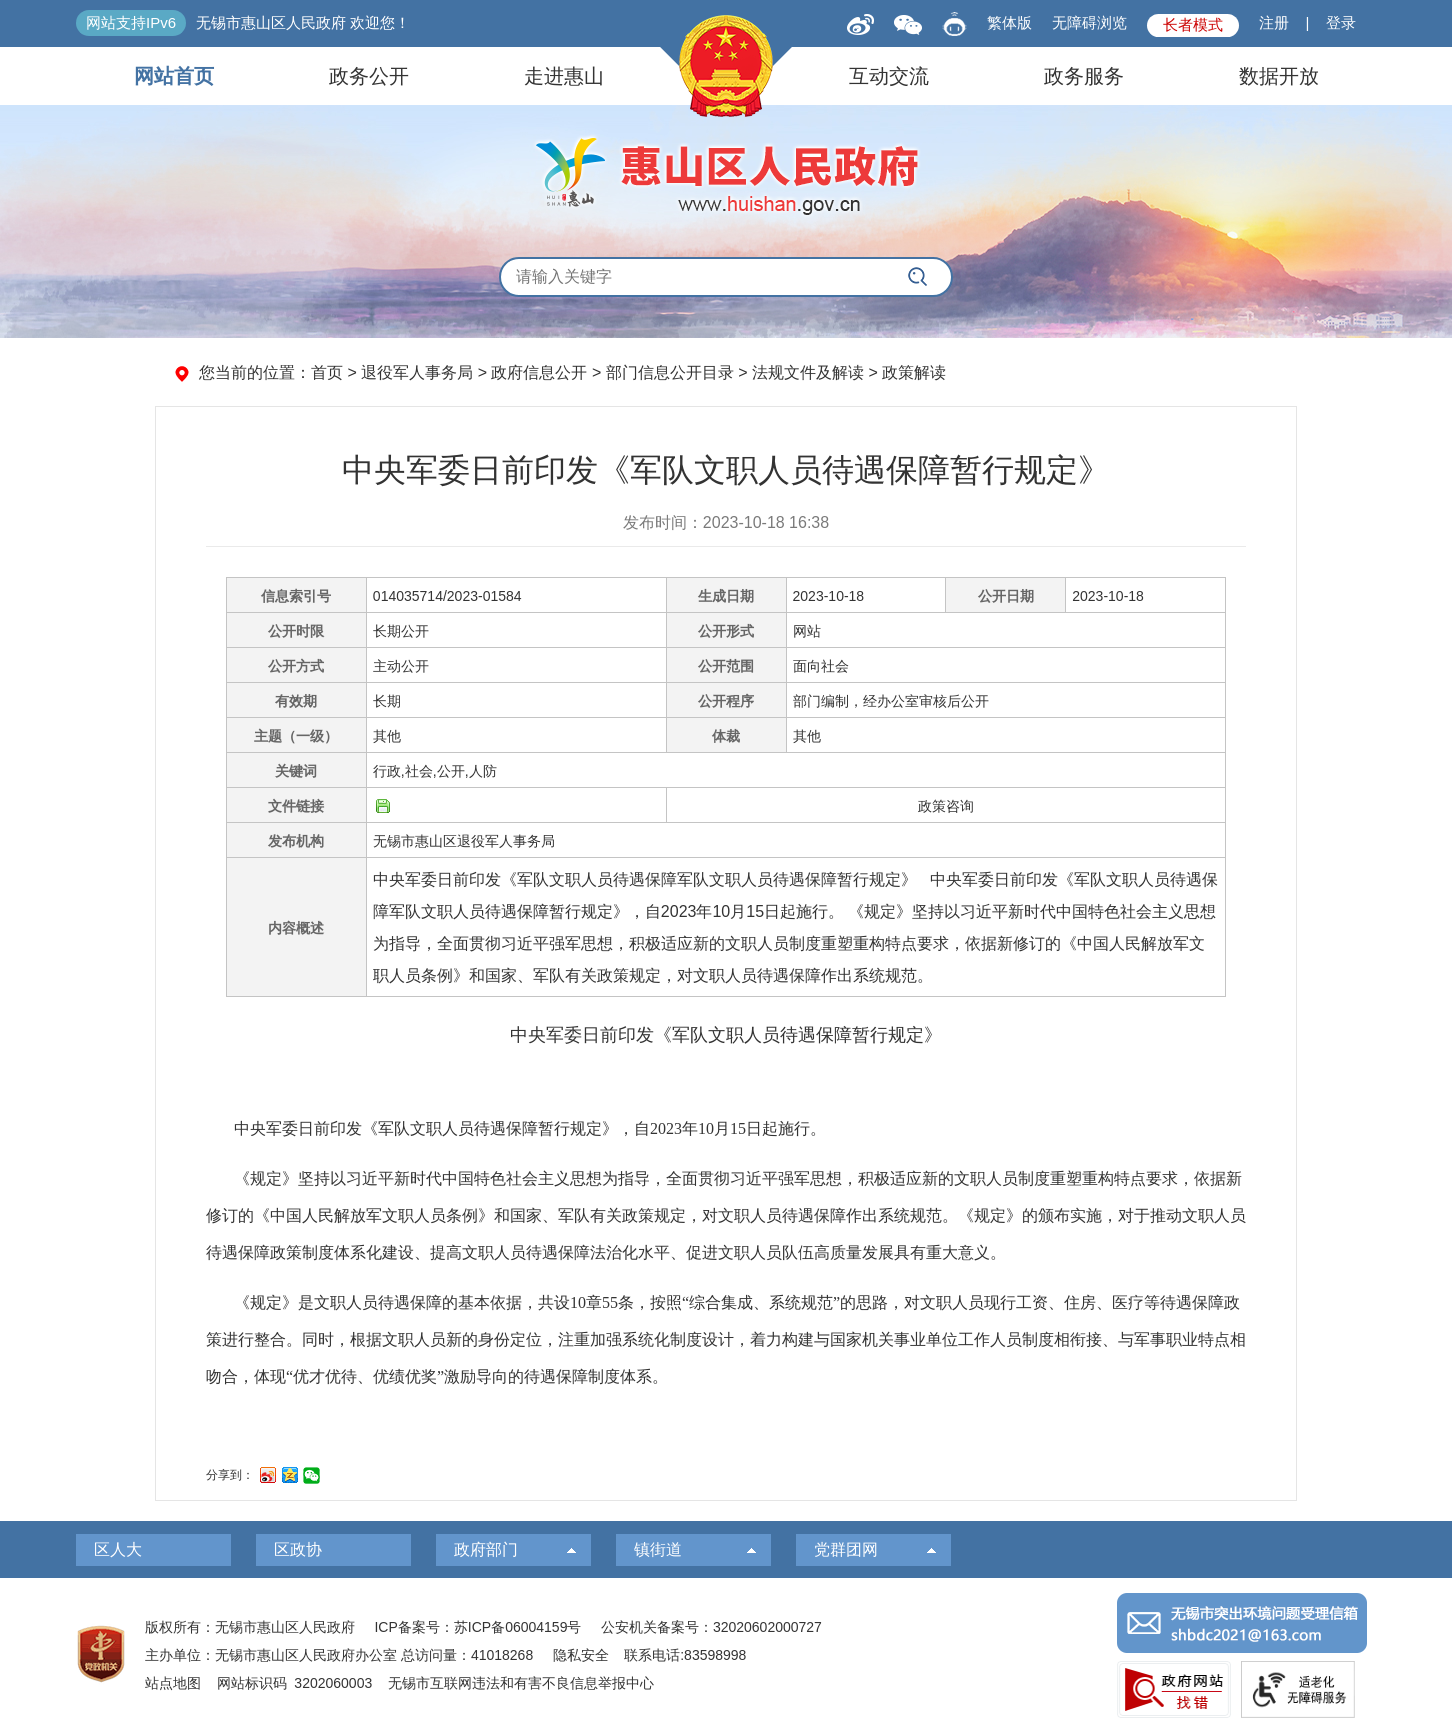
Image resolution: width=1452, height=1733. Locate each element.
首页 (327, 372)
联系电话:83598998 (685, 1655)
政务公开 (369, 76)
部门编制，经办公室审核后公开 (891, 701)
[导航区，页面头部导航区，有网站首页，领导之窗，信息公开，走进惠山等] (726, 76)
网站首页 (174, 76)
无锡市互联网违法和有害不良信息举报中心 (521, 1683)
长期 (387, 701)
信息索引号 (296, 596)
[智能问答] (954, 20)
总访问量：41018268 (465, 1655)
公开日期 (1006, 596)
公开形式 (726, 631)
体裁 (726, 736)
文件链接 (296, 806)
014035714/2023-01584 (447, 596)
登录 (1341, 22)
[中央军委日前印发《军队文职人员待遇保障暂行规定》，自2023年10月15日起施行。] (726, 1128)
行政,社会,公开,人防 (435, 771)
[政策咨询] (945, 805)
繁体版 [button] (1009, 22)
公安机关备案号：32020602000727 (711, 1627)
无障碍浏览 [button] (1089, 22)
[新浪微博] (860, 22)
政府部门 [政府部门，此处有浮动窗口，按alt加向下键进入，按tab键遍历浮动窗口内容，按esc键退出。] (486, 1549)
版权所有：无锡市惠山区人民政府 (250, 1627)
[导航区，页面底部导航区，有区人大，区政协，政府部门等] (726, 1550)
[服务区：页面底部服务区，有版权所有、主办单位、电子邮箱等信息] (726, 1655)
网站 (807, 631)
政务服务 (1084, 76)
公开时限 (296, 631)
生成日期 (726, 596)
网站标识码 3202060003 (295, 1683)
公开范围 (726, 666)
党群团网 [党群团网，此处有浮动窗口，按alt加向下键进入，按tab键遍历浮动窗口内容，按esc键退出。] (846, 1549)
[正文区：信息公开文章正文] (726, 953)
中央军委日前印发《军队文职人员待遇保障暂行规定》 (726, 470)
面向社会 (821, 666)
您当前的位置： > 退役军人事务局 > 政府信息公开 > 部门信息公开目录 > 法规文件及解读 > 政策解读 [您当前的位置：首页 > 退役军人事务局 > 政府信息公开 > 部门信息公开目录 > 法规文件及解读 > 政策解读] (572, 372)
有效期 (296, 701)
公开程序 (726, 701)
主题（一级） (296, 736)
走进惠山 (564, 76)
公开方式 (296, 666)
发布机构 (296, 841)
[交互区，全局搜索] (726, 277)
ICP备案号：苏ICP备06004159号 (477, 1627)
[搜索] (917, 276)
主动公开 (401, 666)
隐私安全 (581, 1655)
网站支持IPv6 (131, 22)
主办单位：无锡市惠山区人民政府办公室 (271, 1655)
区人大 (118, 1549)
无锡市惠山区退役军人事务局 (464, 841)
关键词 (296, 771)
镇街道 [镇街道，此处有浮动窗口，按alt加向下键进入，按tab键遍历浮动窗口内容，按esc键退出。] (658, 1549)
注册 (1274, 22)
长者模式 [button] (1193, 24)
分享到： (230, 1475)
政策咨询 (946, 806)
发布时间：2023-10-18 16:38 (726, 522)
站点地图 (173, 1683)
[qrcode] (908, 23)
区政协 (298, 1549)
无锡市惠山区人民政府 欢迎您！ (303, 22)
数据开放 (1279, 76)
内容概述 (296, 928)
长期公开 (401, 631)
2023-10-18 (829, 596)
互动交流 (889, 76)
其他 (387, 736)
